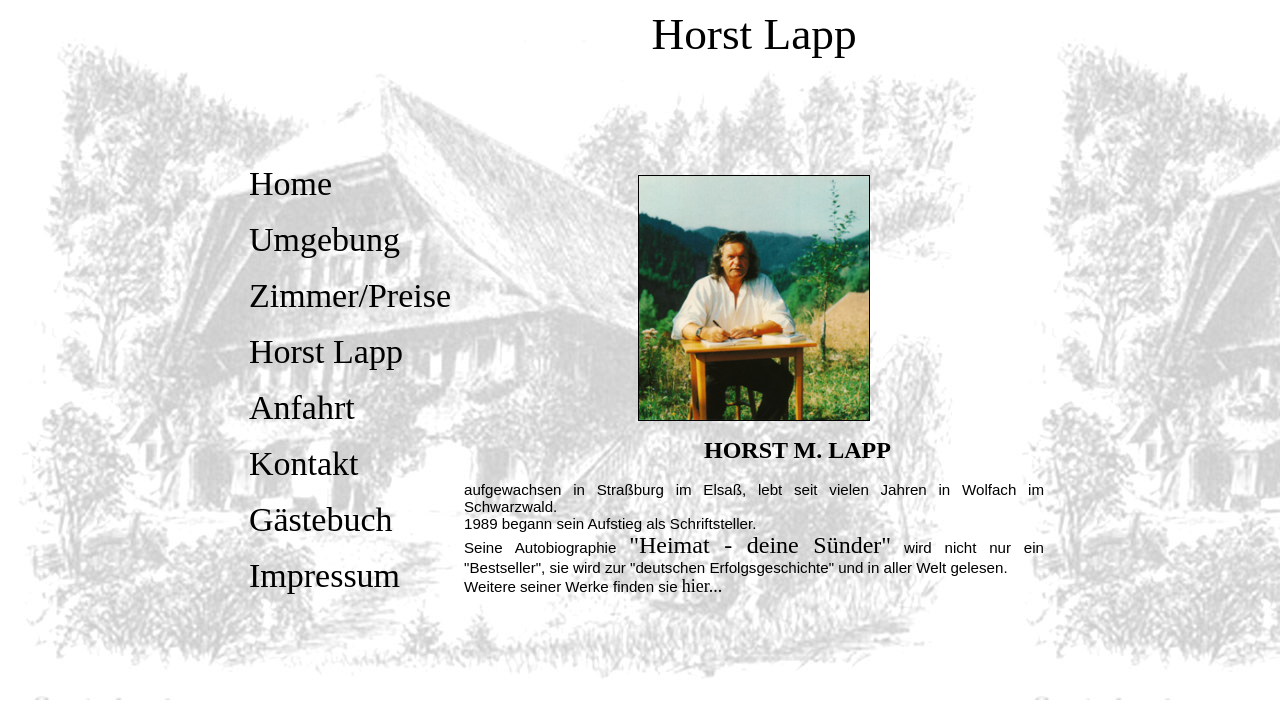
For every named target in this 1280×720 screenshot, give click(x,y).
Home (290, 183)
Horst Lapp (326, 351)
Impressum (324, 575)
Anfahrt (302, 407)
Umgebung (324, 239)
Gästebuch (321, 519)
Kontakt (304, 463)
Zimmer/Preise (350, 295)
